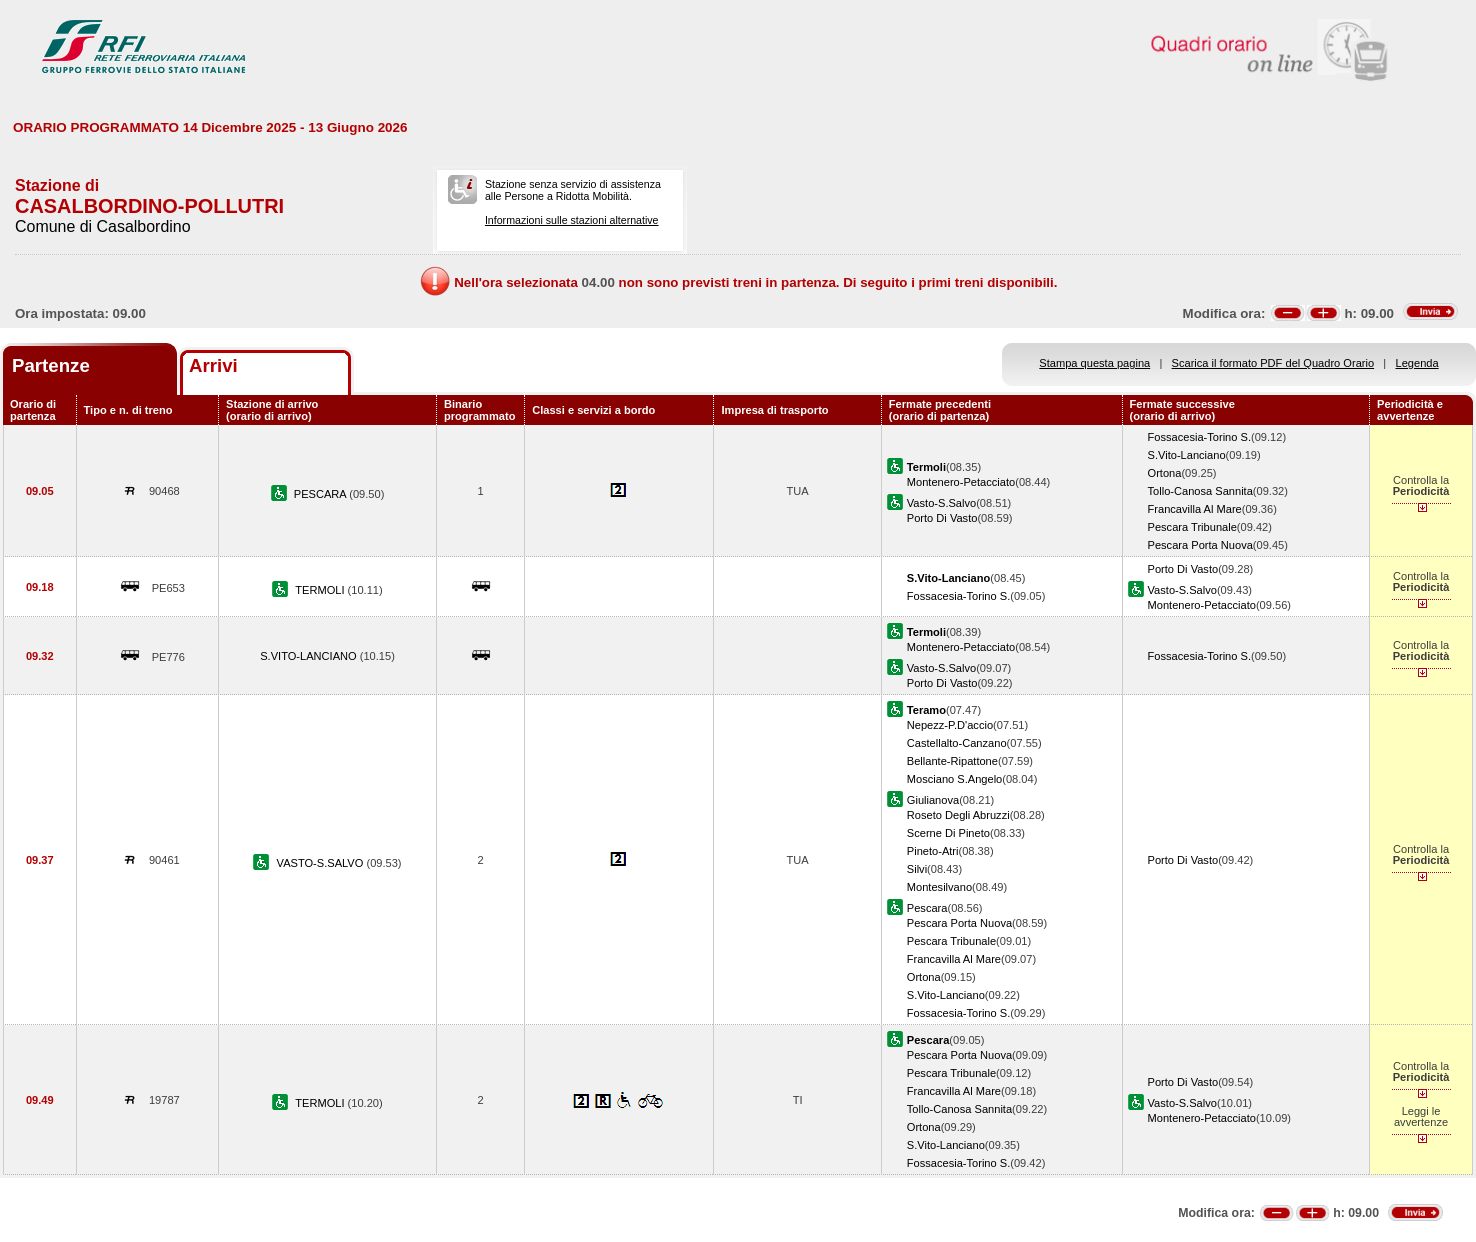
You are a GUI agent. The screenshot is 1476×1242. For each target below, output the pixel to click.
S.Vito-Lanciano (1187, 455)
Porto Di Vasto (942, 518)
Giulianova (933, 800)
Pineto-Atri (933, 851)
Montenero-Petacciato (961, 482)
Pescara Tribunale (1192, 527)
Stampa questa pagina (1094, 363)
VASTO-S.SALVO (322, 863)
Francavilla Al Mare (1195, 509)
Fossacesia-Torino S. (1199, 437)
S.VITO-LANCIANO (310, 656)
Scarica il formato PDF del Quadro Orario (1273, 363)
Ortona (1165, 473)
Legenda (1417, 363)
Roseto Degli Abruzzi (958, 815)
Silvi (917, 869)
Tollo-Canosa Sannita (1200, 491)
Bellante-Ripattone (952, 761)
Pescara (927, 908)
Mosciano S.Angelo (954, 779)
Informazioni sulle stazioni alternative (572, 220)
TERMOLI (321, 590)
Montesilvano (939, 887)
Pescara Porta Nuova (1200, 545)
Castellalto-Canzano (957, 743)
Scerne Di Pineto (948, 833)
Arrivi (213, 365)
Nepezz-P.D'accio (950, 725)
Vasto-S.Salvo (941, 503)
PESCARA (321, 494)
